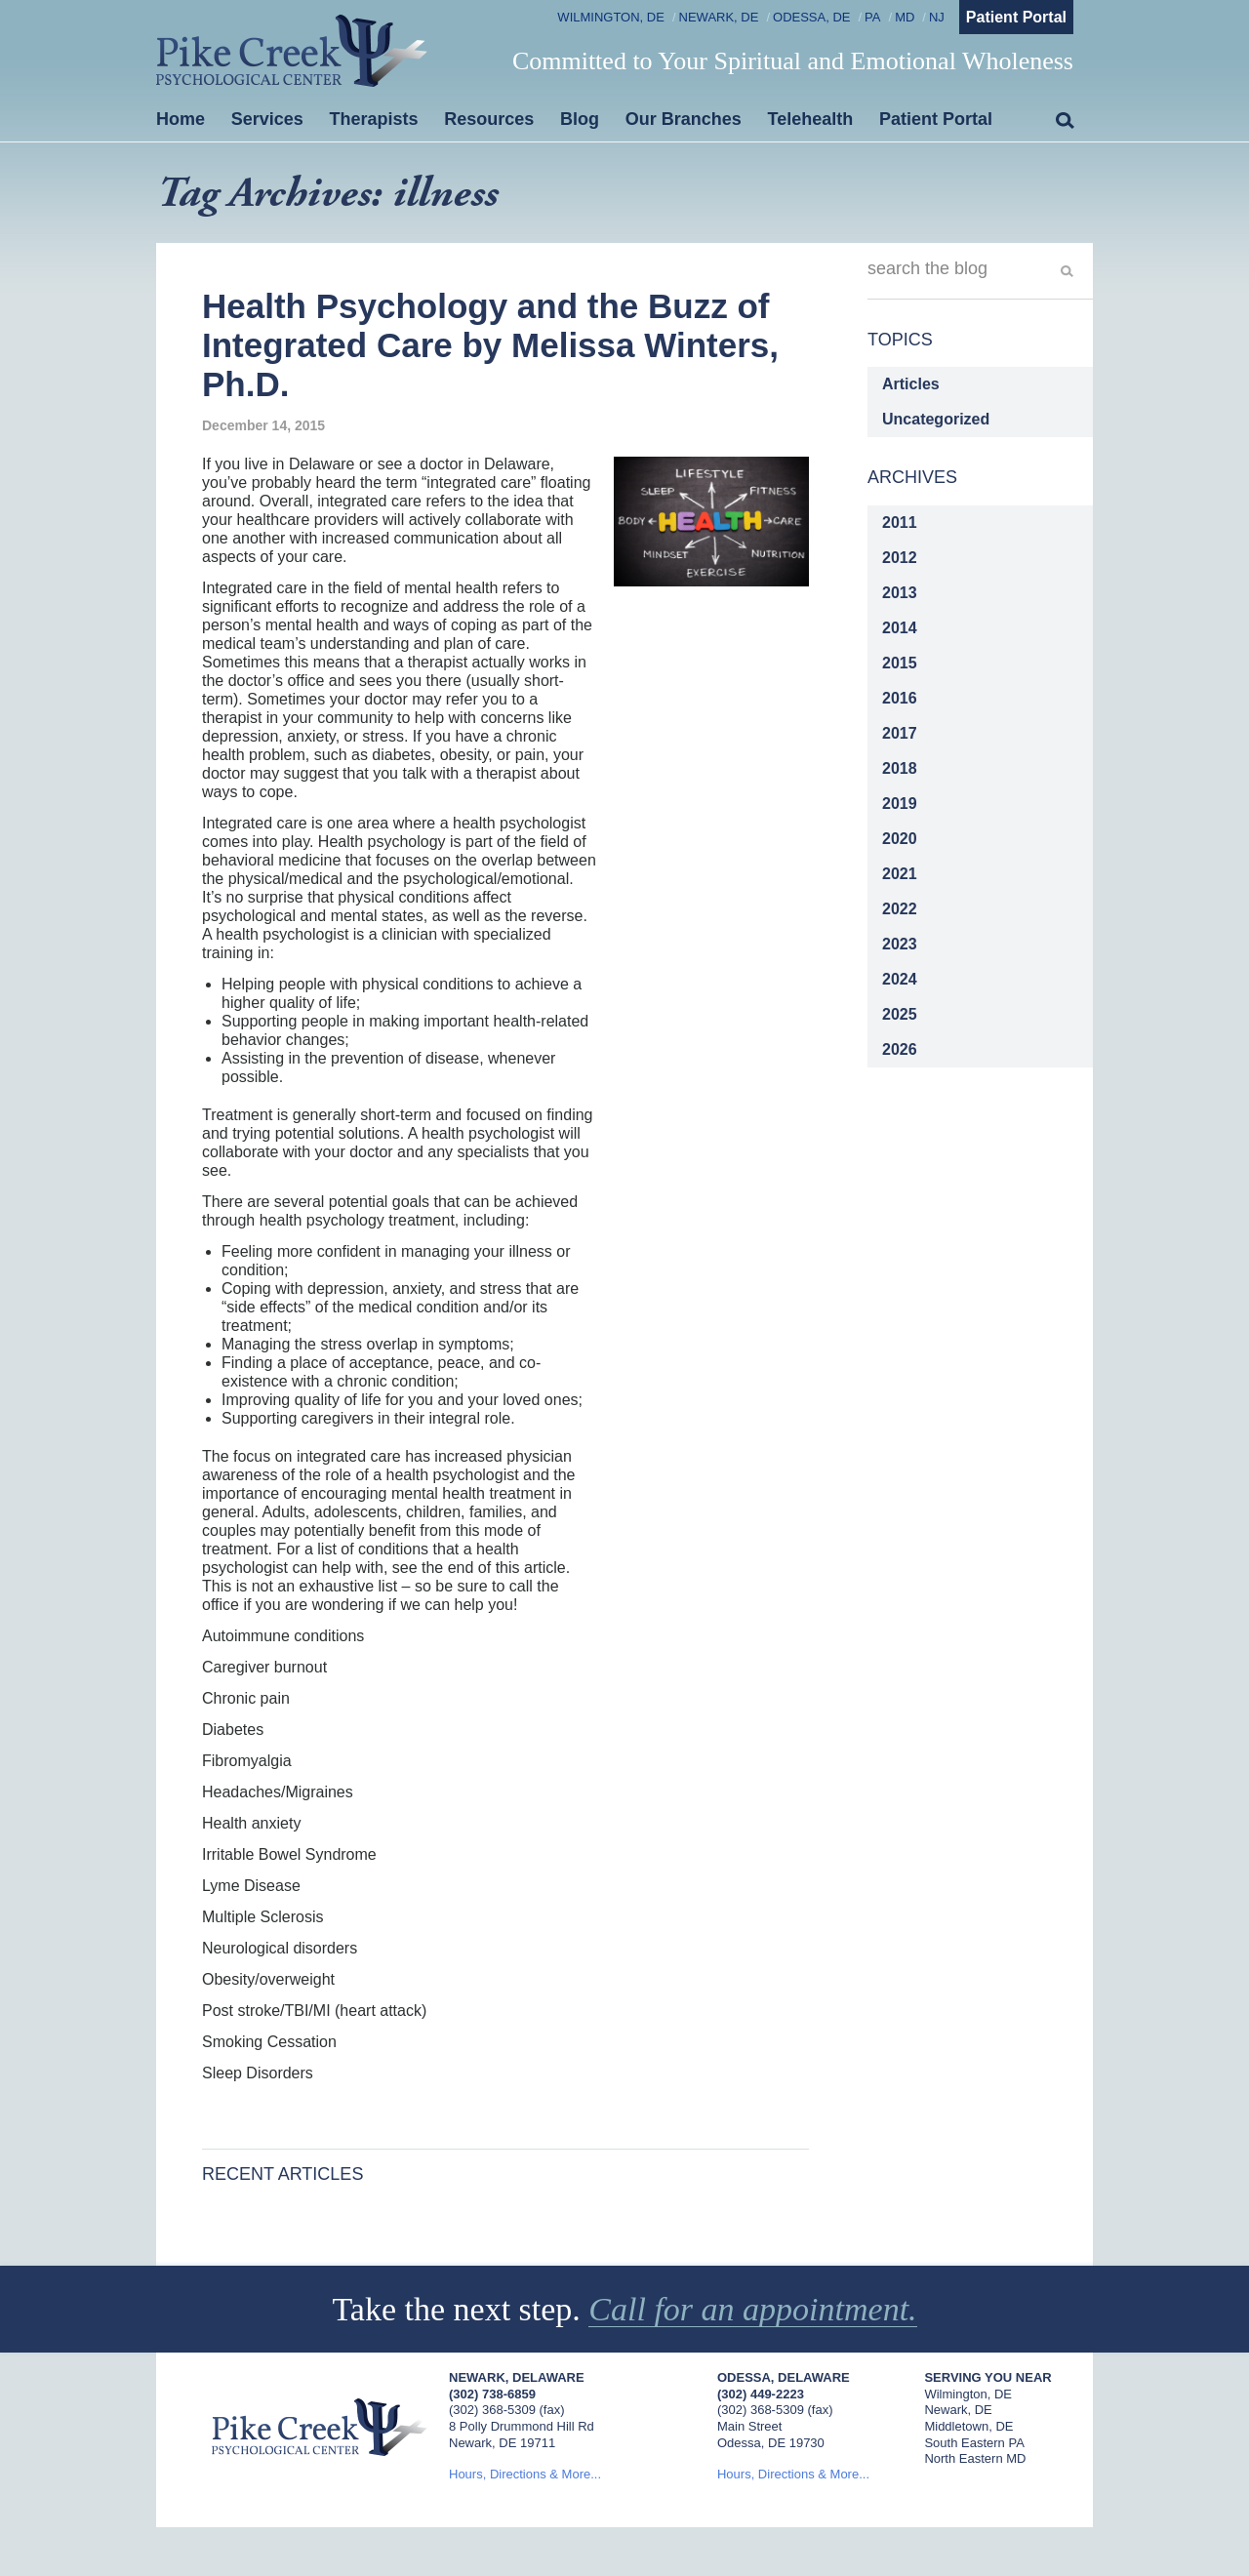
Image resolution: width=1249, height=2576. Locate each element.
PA (872, 17)
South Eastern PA (974, 2442)
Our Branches (683, 119)
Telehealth (811, 119)
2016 (899, 698)
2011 (899, 522)
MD (904, 17)
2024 (899, 979)
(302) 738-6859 (492, 2394)
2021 (899, 873)
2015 (899, 663)
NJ (937, 17)
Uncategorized (935, 419)
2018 (899, 768)
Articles (911, 384)
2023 (899, 944)
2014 (899, 628)
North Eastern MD (975, 2458)
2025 (899, 1014)
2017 (899, 733)
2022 (899, 909)
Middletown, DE (968, 2426)
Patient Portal (1016, 17)
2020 (899, 838)
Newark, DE (719, 17)
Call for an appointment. (752, 2309)
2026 (899, 1049)
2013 (899, 592)
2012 (899, 557)
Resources (489, 119)
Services (267, 119)
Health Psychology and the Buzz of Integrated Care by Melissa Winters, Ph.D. (490, 345)
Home (180, 119)
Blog (579, 119)
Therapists (374, 119)
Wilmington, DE (611, 17)
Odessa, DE (811, 17)
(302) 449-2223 (760, 2394)
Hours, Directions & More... (525, 2474)
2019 (899, 803)
